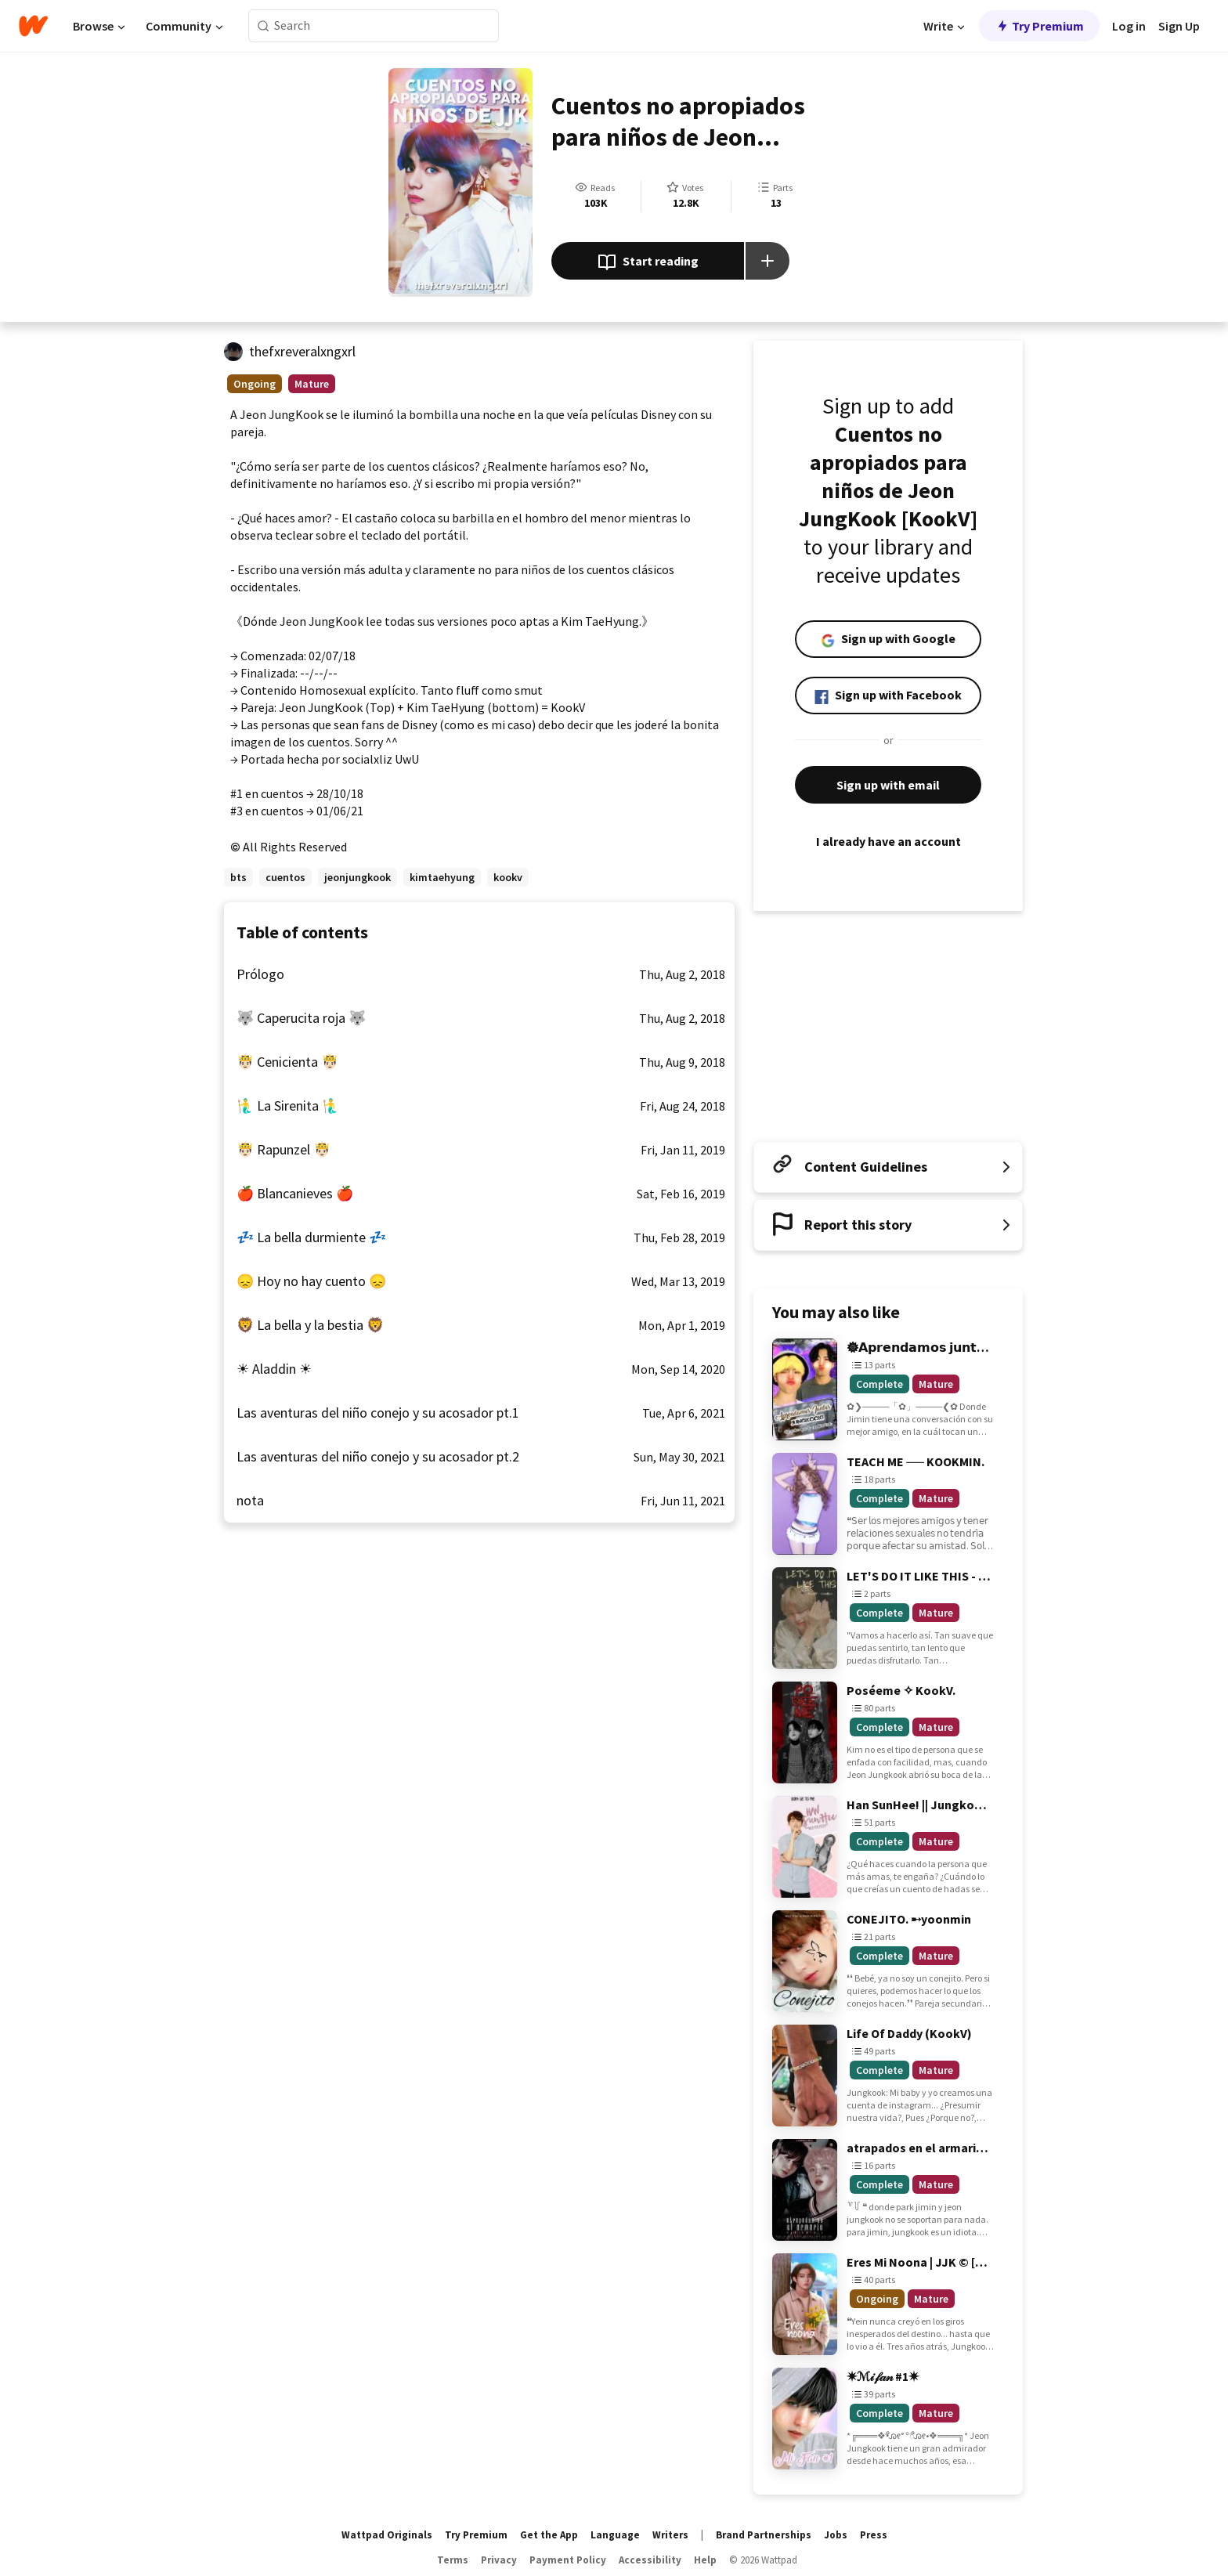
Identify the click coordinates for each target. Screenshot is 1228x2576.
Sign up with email (888, 785)
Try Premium (1039, 26)
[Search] (263, 26)
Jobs (835, 2535)
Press (873, 2535)
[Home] (33, 26)
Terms (452, 2560)
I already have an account (888, 841)
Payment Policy (567, 2560)
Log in (1129, 26)
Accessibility (650, 2560)
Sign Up (1179, 26)
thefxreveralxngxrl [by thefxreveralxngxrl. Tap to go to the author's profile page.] (302, 351)
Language (615, 2535)
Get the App (549, 2535)
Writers (670, 2535)
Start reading (648, 262)
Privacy (499, 2560)
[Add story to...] (767, 261)
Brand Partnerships (763, 2535)
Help (705, 2560)
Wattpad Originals (386, 2535)
